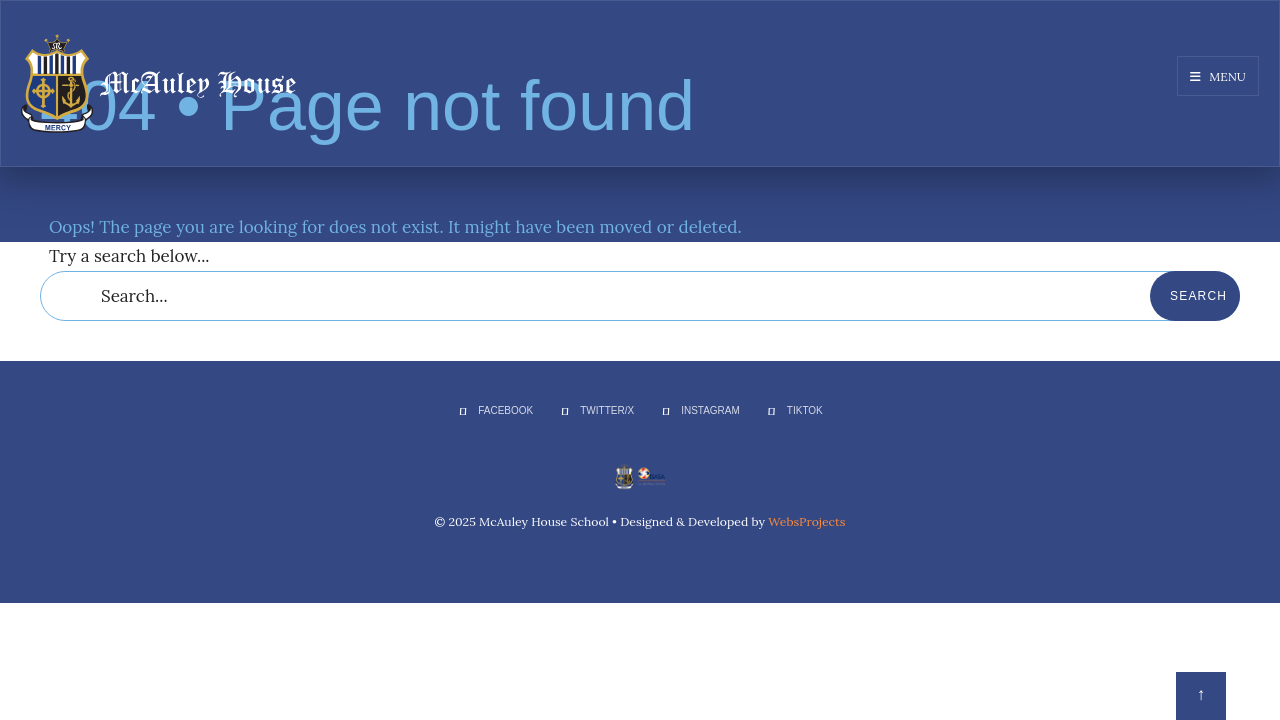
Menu (1218, 76)
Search (1198, 296)
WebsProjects (806, 521)
